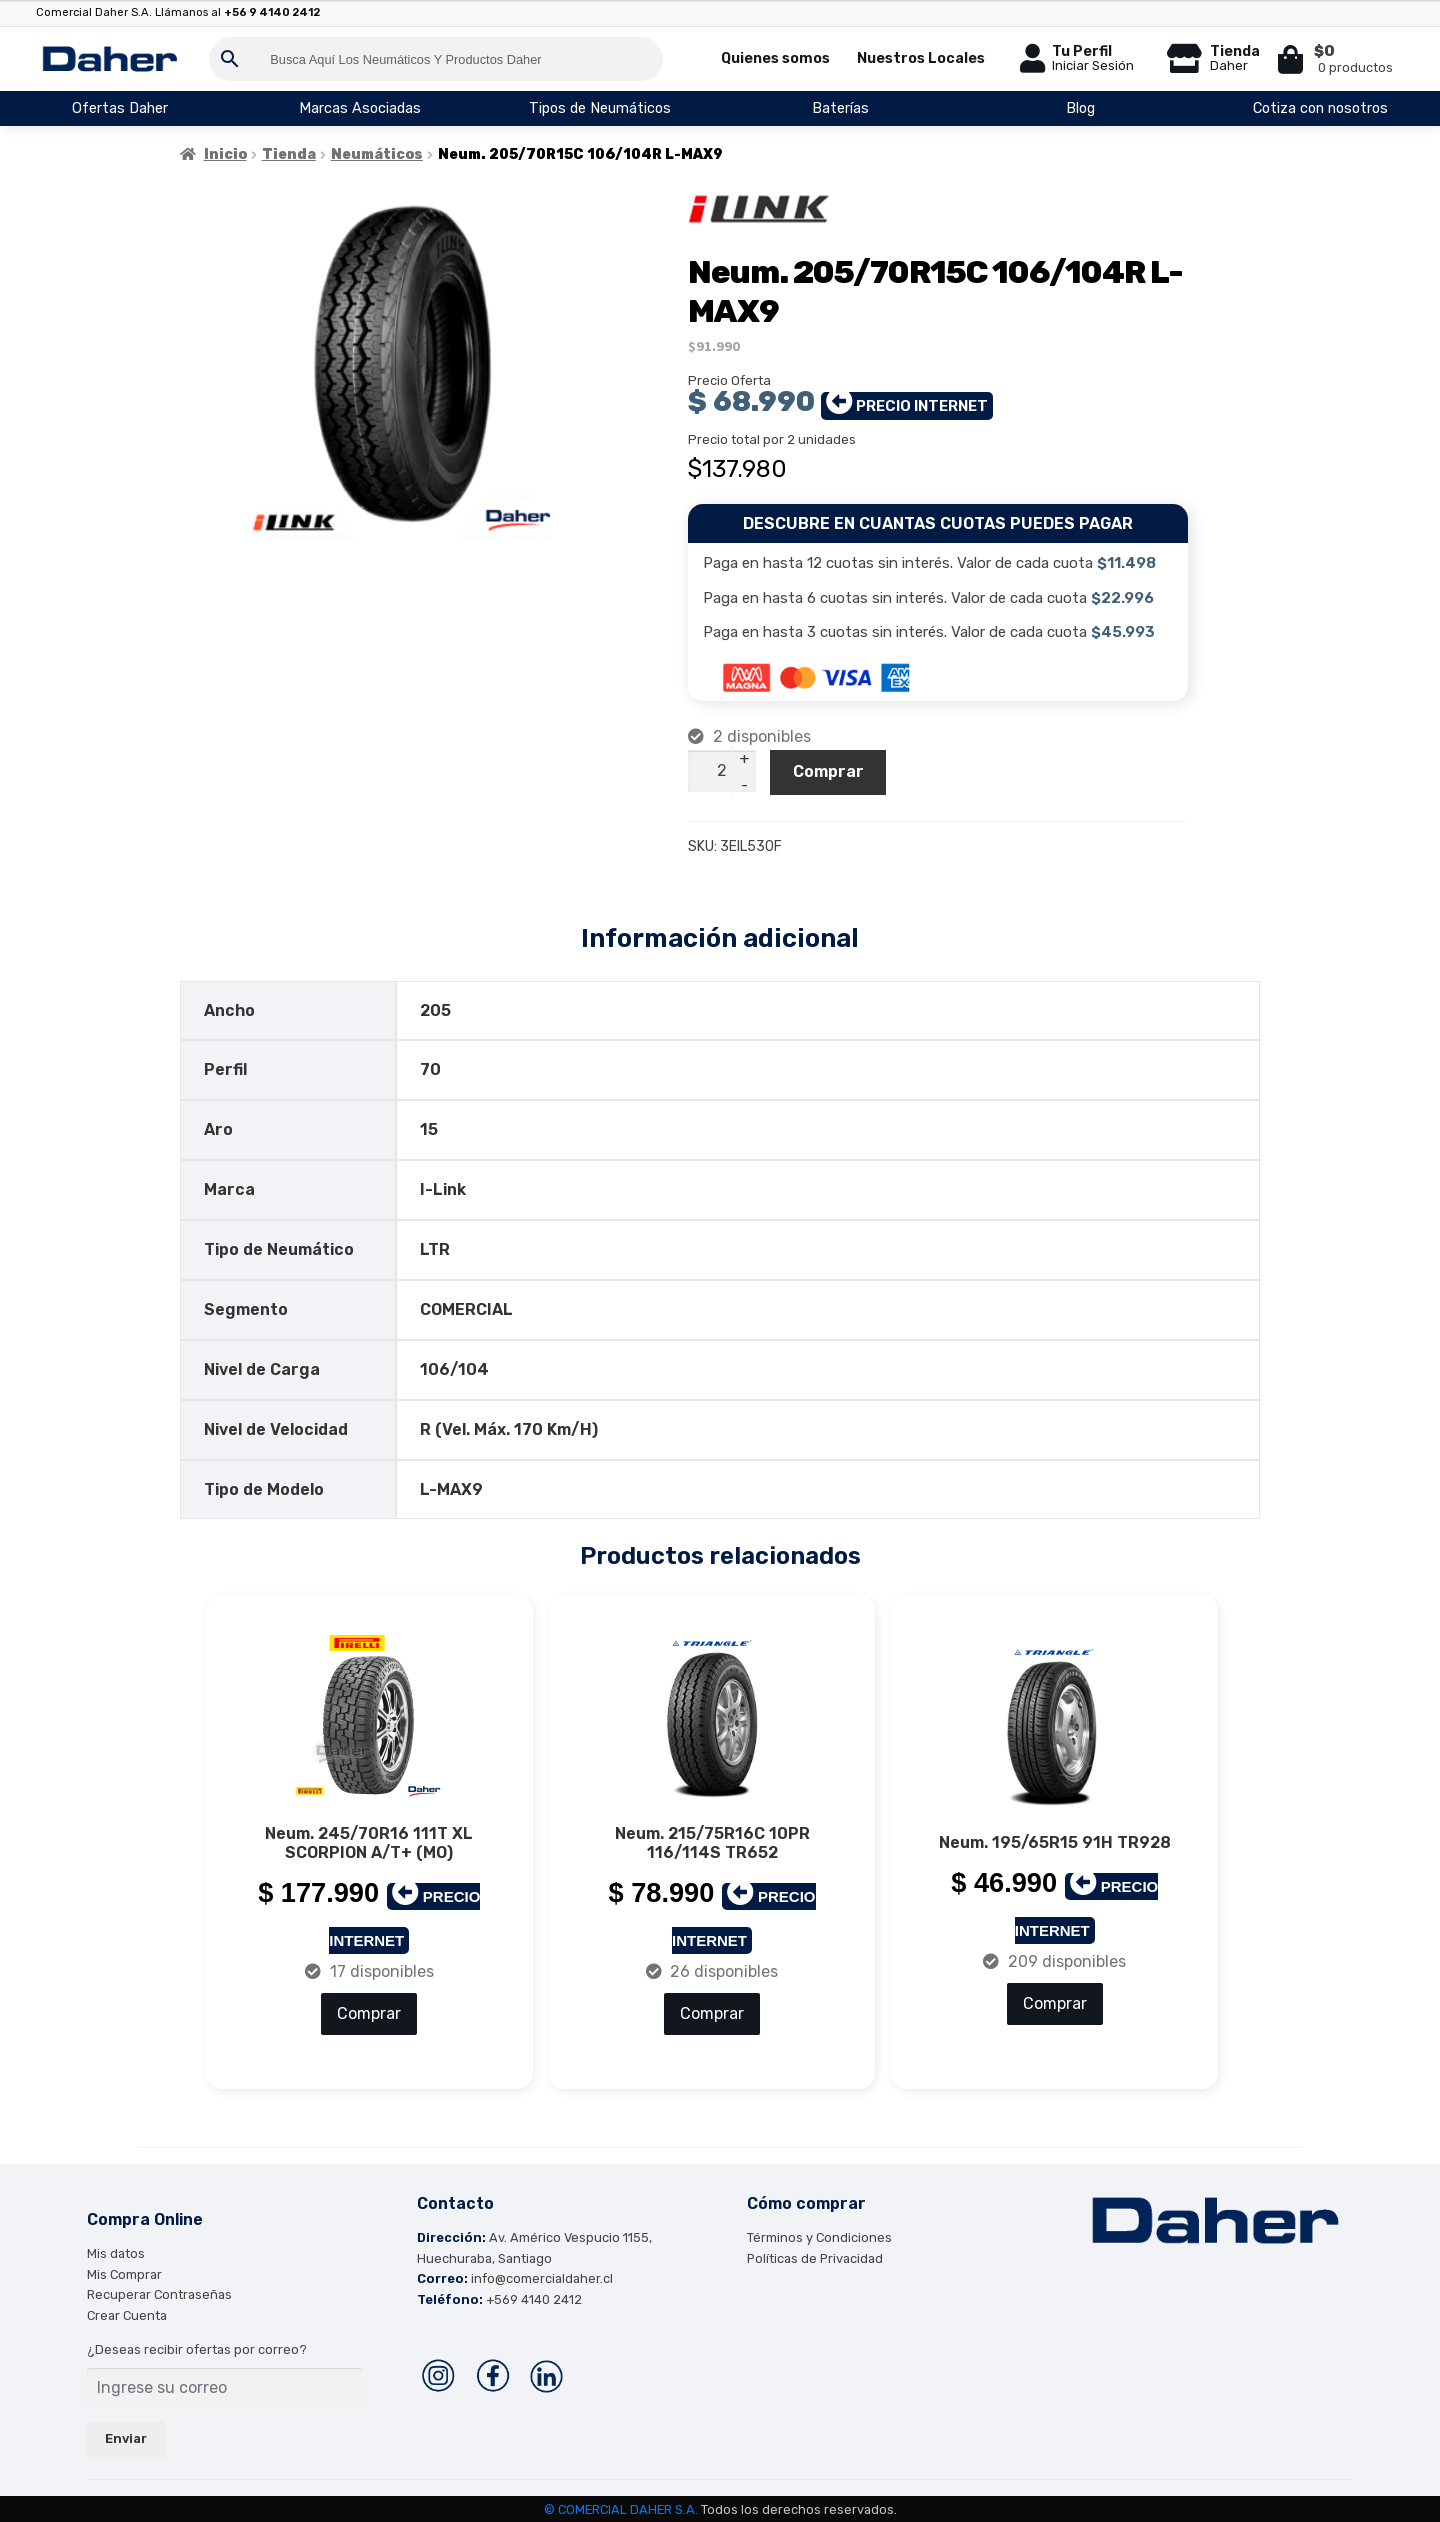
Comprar (828, 771)
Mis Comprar (124, 2272)
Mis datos (116, 2251)
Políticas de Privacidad (815, 2256)
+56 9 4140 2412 (272, 12)
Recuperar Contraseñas (159, 2292)
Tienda (289, 154)
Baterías (840, 108)
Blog (1080, 108)
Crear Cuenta (127, 2313)
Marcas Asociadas (360, 108)
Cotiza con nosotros (1320, 108)
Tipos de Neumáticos (600, 108)
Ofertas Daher (120, 108)
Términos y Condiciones (819, 2235)
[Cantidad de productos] (722, 771)
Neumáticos (377, 154)
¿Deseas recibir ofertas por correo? (197, 2347)
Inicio (225, 154)
